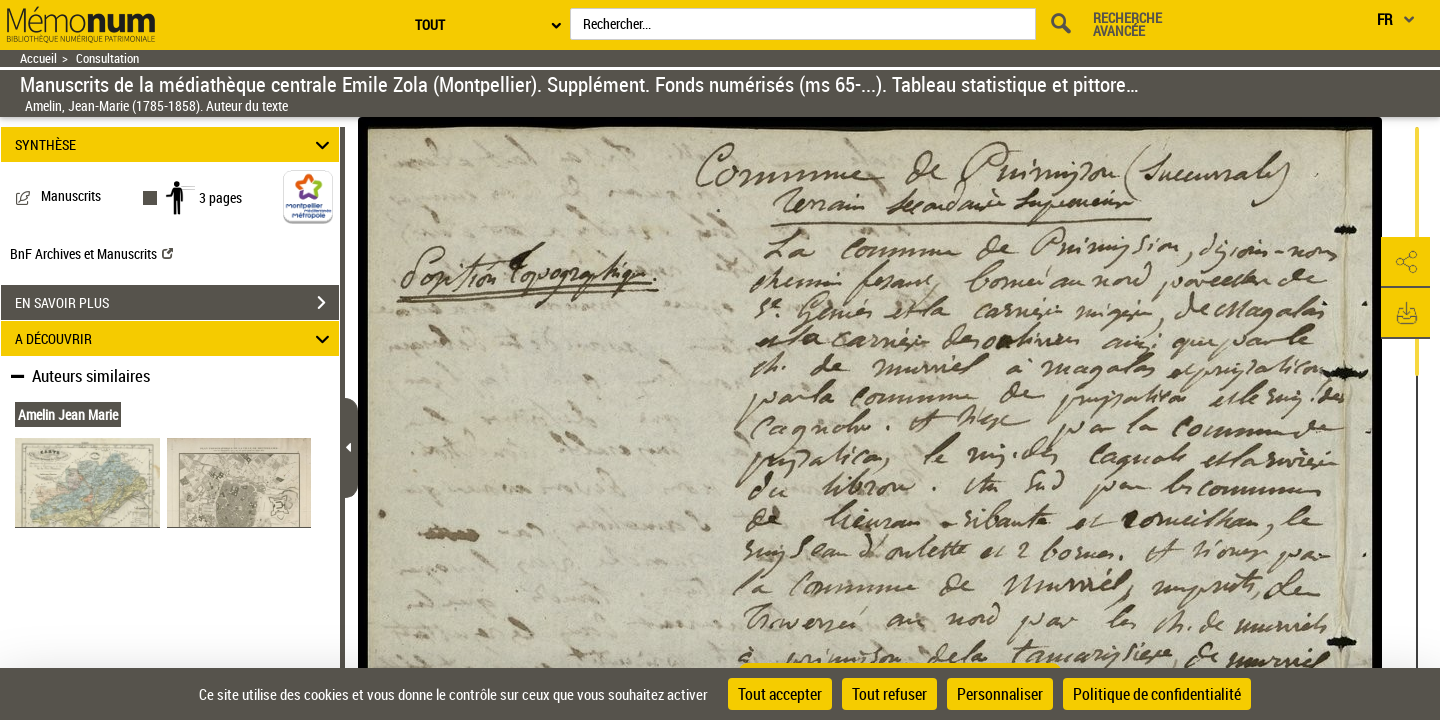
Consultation (107, 58)
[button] (1405, 263)
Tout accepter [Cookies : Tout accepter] (780, 694)
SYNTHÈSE (175, 144)
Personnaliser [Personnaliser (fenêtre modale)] (1000, 694)
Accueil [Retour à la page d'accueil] (38, 58)
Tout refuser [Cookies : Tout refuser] (889, 694)
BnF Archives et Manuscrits (91, 253)
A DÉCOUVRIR (175, 338)
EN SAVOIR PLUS (177, 303)
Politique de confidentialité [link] (1157, 694)
